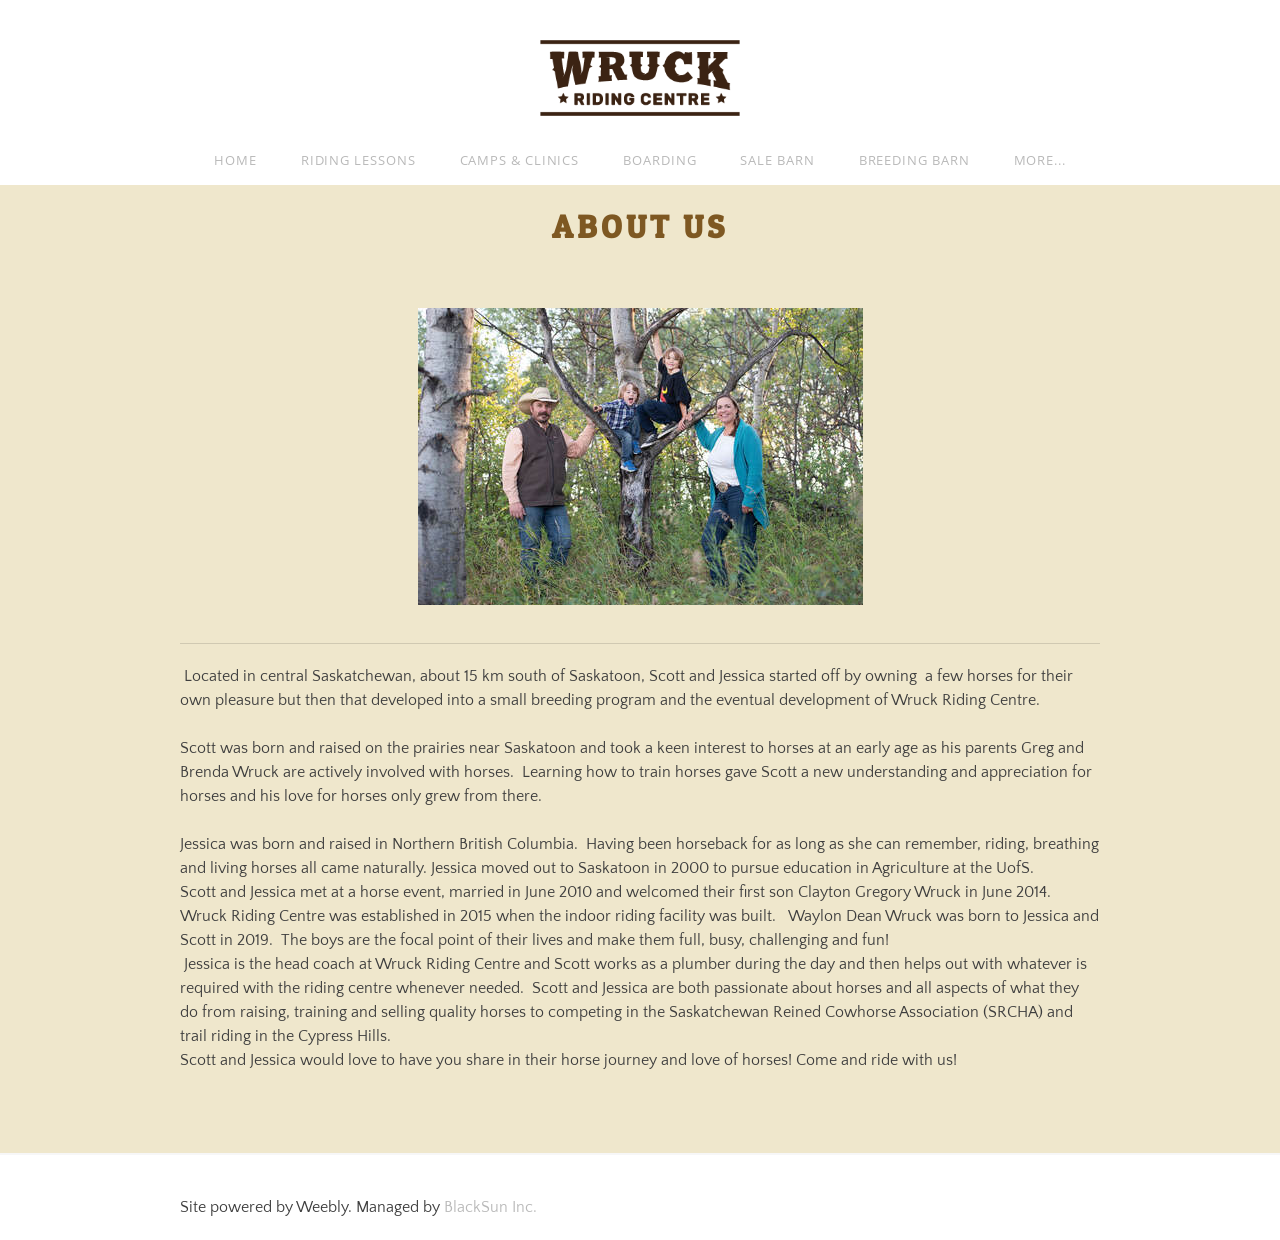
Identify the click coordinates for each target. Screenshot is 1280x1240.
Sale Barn (777, 160)
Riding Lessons (358, 160)
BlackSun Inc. (490, 1207)
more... (1040, 160)
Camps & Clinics (520, 160)
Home (235, 160)
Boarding (659, 160)
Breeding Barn (914, 160)
